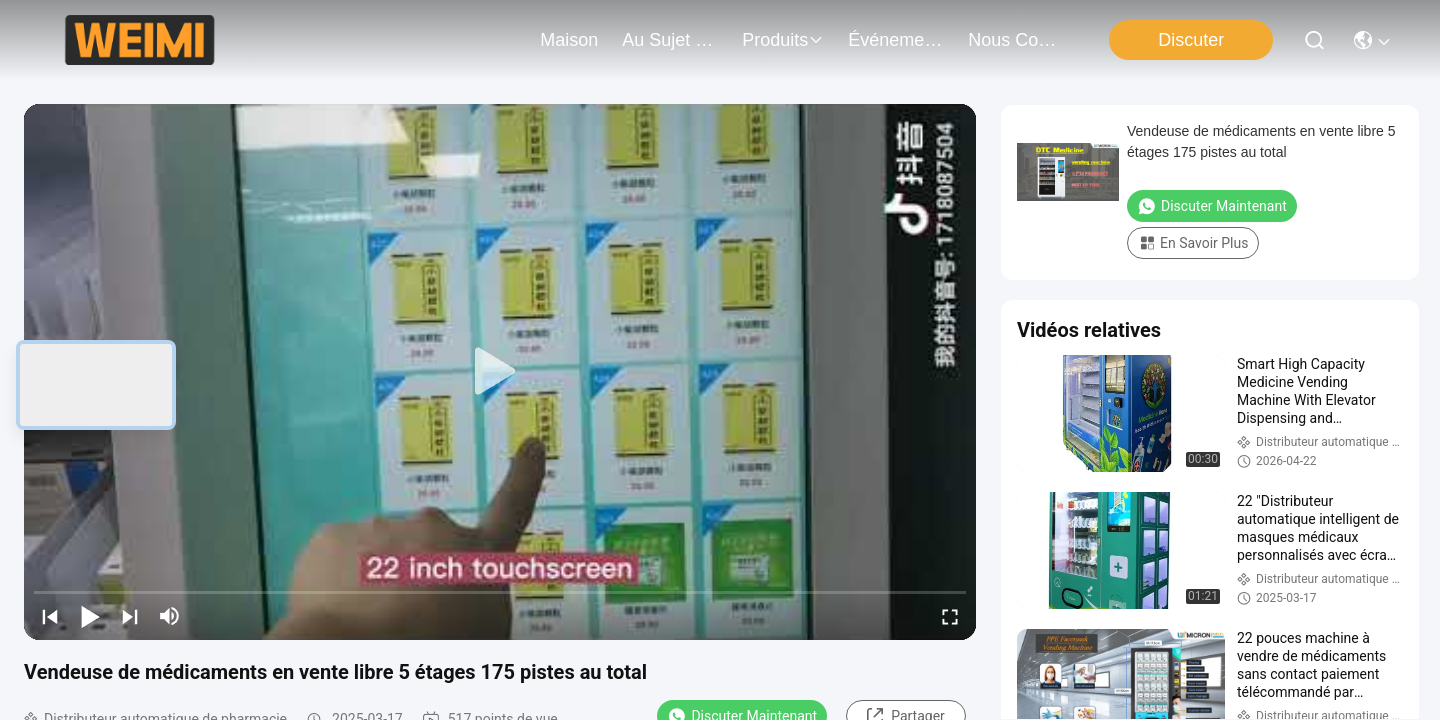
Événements (896, 40)
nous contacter (1016, 40)
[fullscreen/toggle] (950, 616)
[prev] (50, 616)
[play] (500, 372)
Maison (569, 40)
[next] (130, 616)
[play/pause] (90, 616)
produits (783, 40)
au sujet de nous (670, 40)
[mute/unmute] (170, 616)
